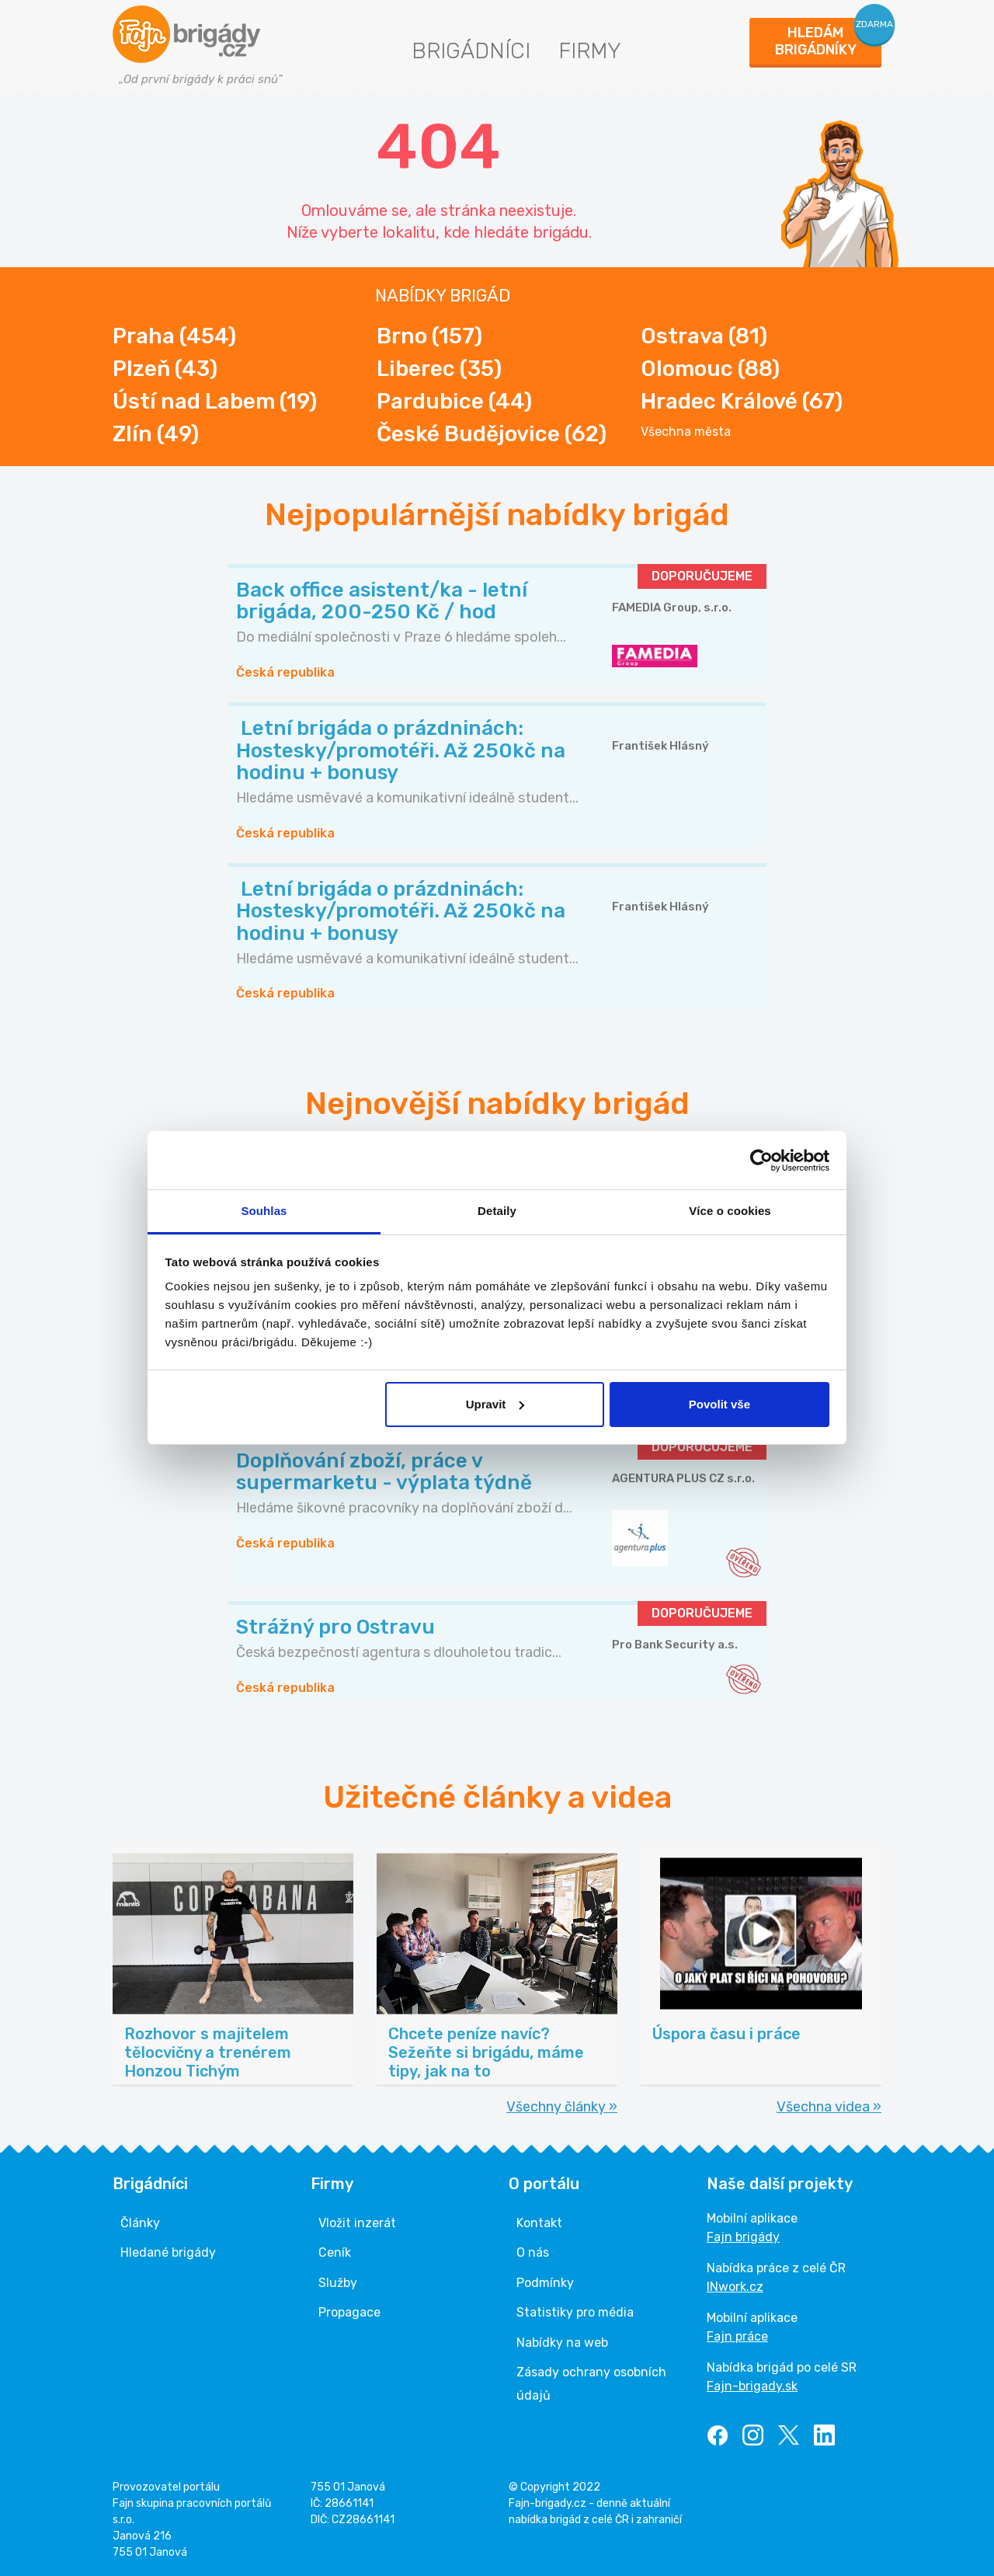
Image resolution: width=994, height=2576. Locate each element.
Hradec (742, 401)
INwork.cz (735, 2286)
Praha (174, 336)
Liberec (439, 368)
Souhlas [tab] (264, 1210)
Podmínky (545, 2282)
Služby (337, 2282)
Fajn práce (737, 2336)
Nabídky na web (562, 2342)
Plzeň (165, 368)
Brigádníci (471, 51)
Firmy (589, 51)
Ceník (334, 2252)
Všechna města (686, 432)
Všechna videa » (829, 2106)
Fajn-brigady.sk (752, 2386)
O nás (532, 2252)
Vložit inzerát (357, 2223)
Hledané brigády (168, 2252)
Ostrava (704, 336)
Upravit (495, 1404)
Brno (429, 336)
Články (140, 2223)
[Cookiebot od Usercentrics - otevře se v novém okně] (761, 1160)
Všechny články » (561, 2106)
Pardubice (454, 401)
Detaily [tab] (497, 1210)
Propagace (349, 2312)
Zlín (156, 434)
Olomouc (710, 368)
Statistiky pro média (575, 2312)
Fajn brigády (743, 2237)
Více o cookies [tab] (730, 1210)
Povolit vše (719, 1404)
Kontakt (539, 2223)
